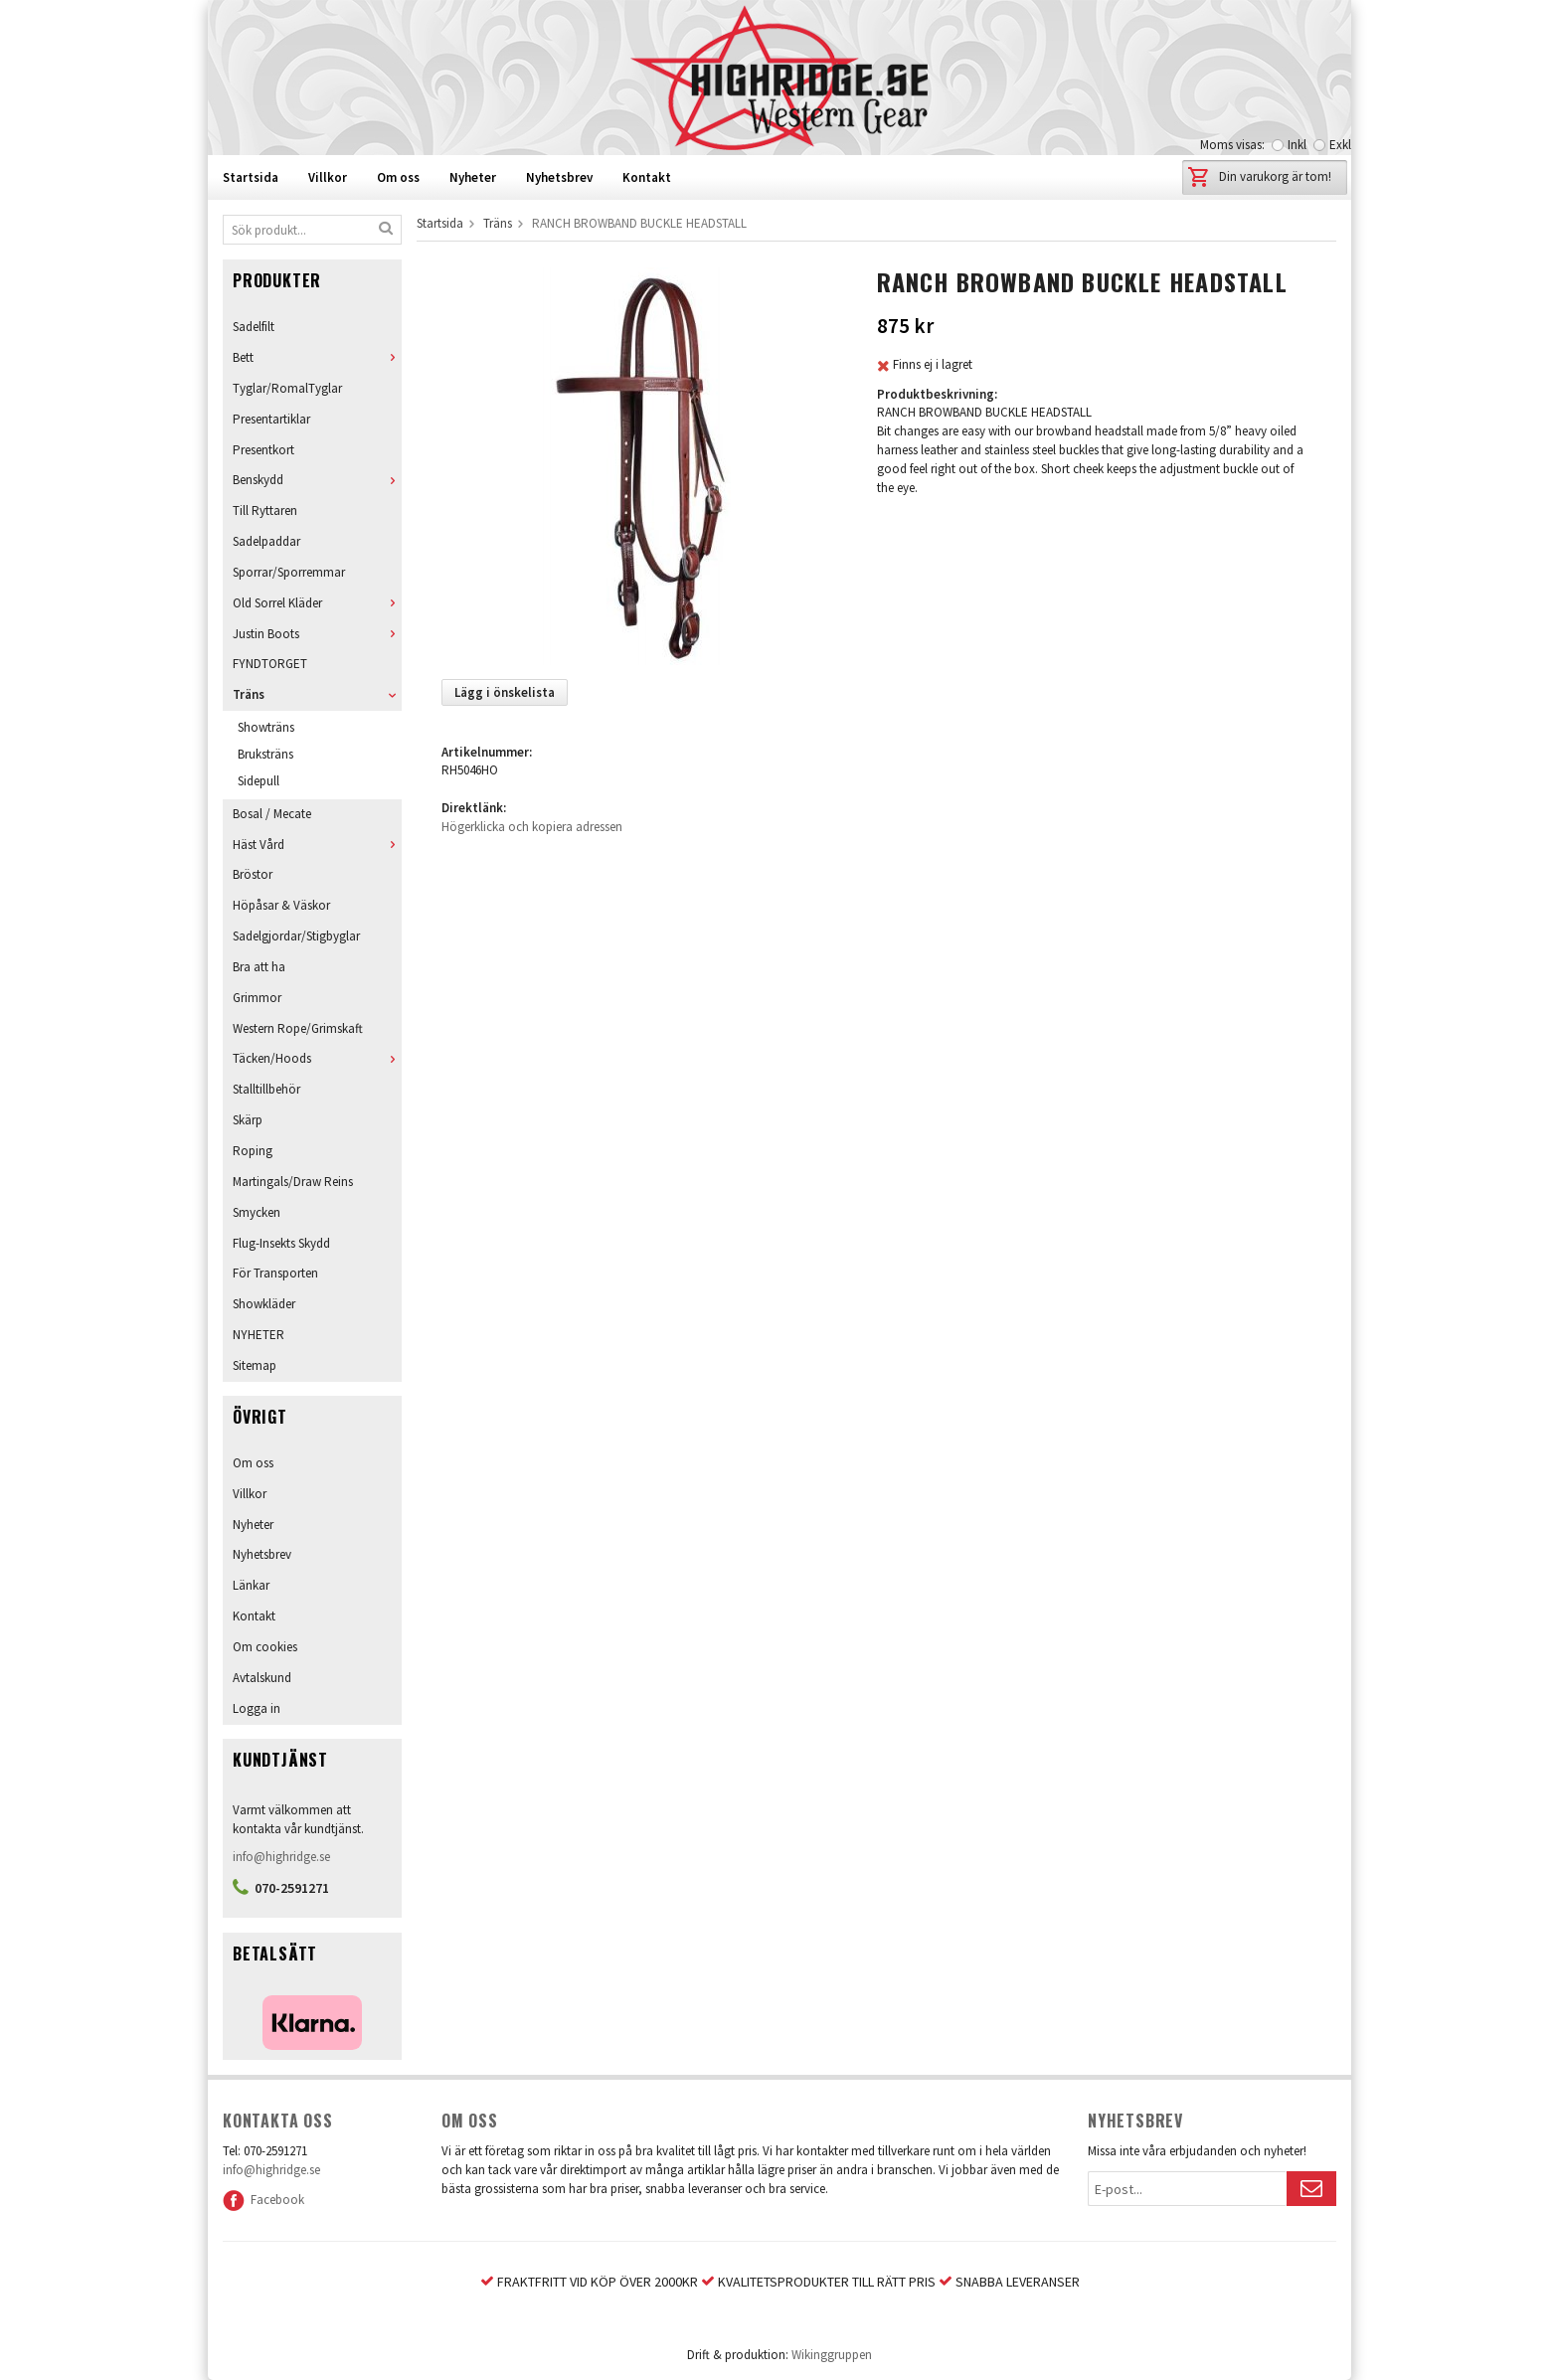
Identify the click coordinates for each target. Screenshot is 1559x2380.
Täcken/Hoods (317, 1058)
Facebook (263, 2199)
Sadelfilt (253, 326)
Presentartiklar (271, 419)
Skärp (247, 1119)
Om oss (398, 177)
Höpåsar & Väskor (281, 905)
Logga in (256, 1708)
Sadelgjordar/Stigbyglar (296, 936)
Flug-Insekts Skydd (281, 1243)
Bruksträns (265, 754)
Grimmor (257, 997)
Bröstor (252, 874)
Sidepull (258, 780)
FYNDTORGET (270, 663)
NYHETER (258, 1334)
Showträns (266, 727)
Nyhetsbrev (559, 177)
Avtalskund (262, 1677)
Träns (317, 694)
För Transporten (275, 1273)
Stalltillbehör (266, 1089)
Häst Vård (317, 844)
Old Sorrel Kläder (317, 603)
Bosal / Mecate (272, 813)
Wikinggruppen (831, 2354)
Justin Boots (317, 633)
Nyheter (472, 177)
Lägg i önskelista (504, 692)
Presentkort (263, 449)
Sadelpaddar (266, 541)
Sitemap (254, 1365)
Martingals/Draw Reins (293, 1181)
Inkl (1297, 144)
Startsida (250, 177)
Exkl (1340, 144)
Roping (252, 1150)
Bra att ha (259, 966)
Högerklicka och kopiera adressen (531, 826)
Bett (317, 357)
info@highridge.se (281, 1856)
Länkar (251, 1585)
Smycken (256, 1212)
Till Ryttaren (265, 510)
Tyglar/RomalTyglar (287, 388)
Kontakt (646, 177)
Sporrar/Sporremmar (289, 572)
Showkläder (264, 1303)
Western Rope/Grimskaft (298, 1028)
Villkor (327, 177)
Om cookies (265, 1646)
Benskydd (317, 479)
